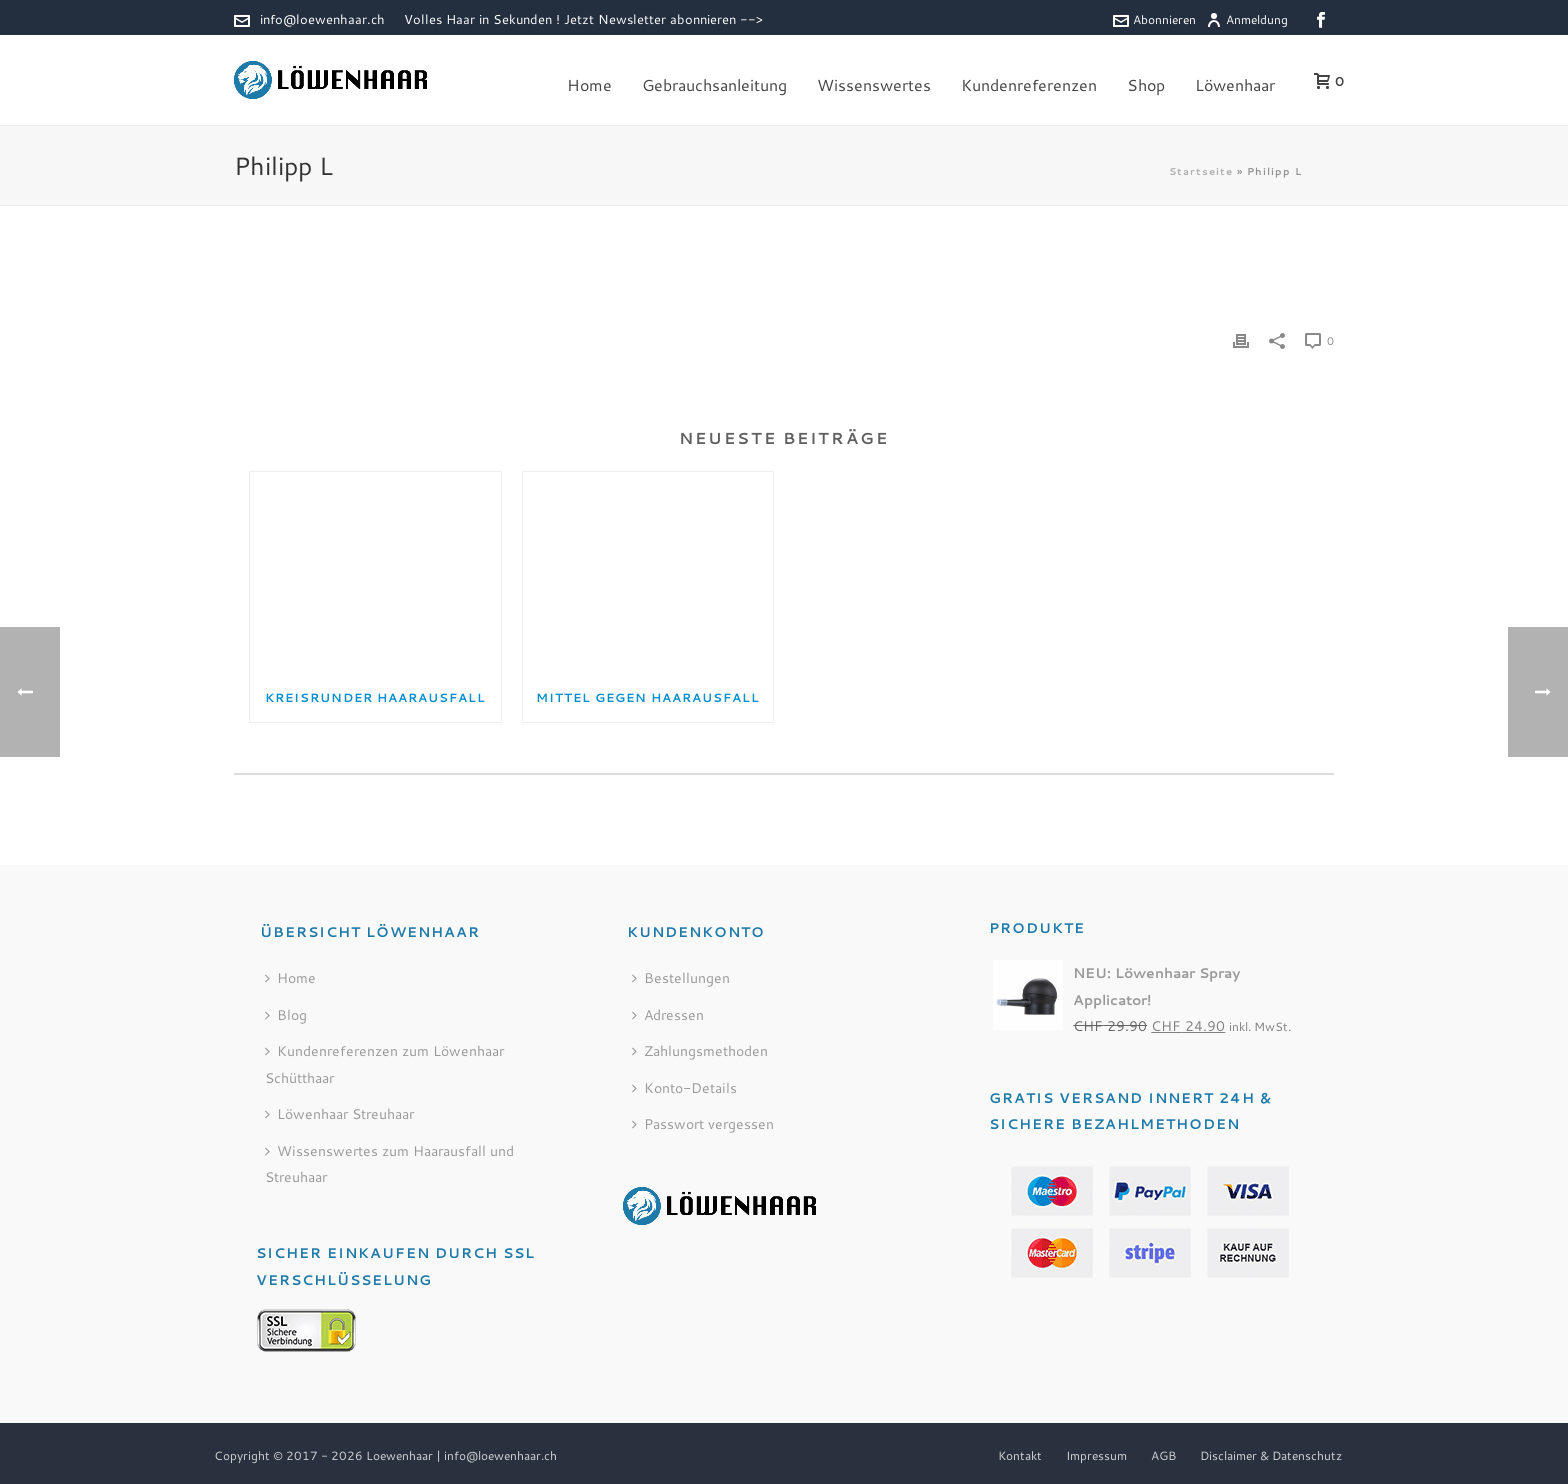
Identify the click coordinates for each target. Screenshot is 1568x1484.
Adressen (668, 1015)
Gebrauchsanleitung (714, 84)
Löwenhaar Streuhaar (339, 1114)
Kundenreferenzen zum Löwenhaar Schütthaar (384, 1064)
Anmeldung (1247, 19)
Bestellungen (681, 978)
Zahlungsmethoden (700, 1051)
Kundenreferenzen (1029, 84)
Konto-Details (684, 1088)
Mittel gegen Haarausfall (648, 697)
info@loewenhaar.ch (322, 19)
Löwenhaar (1235, 84)
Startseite (1201, 171)
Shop (1146, 84)
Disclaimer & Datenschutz (1271, 1456)
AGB (1163, 1456)
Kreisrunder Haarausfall (375, 697)
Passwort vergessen (703, 1124)
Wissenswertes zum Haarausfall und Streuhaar (389, 1164)
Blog (286, 1015)
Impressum (1096, 1456)
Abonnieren (1154, 19)
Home (589, 84)
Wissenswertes (874, 84)
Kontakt (1020, 1456)
